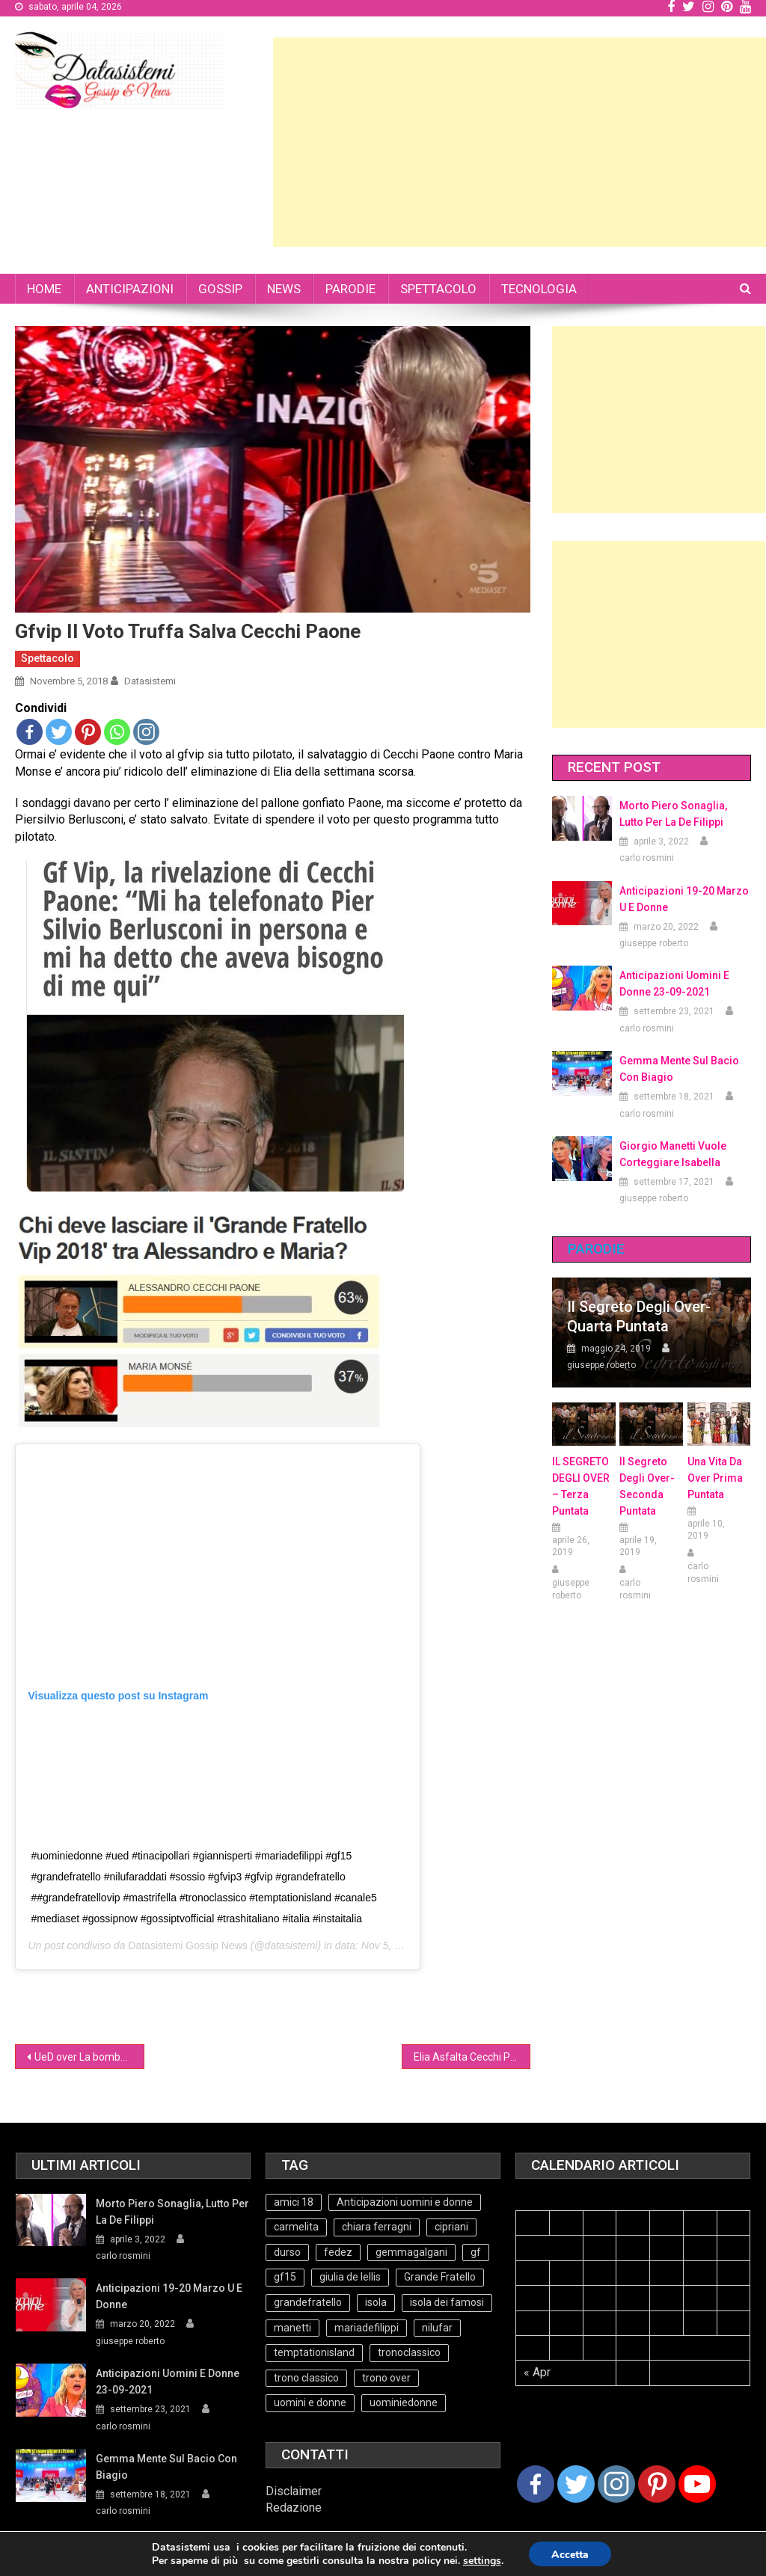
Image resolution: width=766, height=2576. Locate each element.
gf (476, 2252)
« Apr (537, 2372)
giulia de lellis (350, 2277)
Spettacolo (47, 658)
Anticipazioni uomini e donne (405, 2202)
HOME (44, 288)
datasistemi (150, 681)
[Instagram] (616, 2484)
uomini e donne (310, 2402)
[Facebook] (535, 2484)
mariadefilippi (366, 2328)
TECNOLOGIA (539, 288)
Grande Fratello (440, 2277)
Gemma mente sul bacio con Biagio (679, 1069)
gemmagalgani (411, 2252)
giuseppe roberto (653, 943)
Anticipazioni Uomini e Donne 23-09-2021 (674, 983)
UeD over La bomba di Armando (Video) (89, 2057)
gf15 (285, 2277)
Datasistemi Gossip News (188, 1945)
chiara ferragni (376, 2227)
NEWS (284, 288)
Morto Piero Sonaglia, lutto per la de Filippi (673, 814)
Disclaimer (294, 2491)
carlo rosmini (646, 858)
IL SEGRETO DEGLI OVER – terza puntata (581, 1486)
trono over (386, 2378)
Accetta (570, 2555)
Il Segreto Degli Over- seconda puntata (647, 1486)
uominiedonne (404, 2402)
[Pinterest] (656, 2484)
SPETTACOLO (438, 288)
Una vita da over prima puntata (715, 1478)
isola (376, 2302)
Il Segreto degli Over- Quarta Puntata (639, 1316)
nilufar (437, 2328)
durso (287, 2252)
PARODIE (350, 288)
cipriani (451, 2227)
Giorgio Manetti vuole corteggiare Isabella (672, 1154)
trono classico (306, 2378)
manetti (292, 2328)
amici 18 (293, 2202)
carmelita (296, 2227)
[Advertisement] (519, 142)
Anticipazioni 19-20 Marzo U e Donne (684, 899)
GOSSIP (220, 288)
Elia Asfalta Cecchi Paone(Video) (472, 2057)
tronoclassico (409, 2352)
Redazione (294, 2507)
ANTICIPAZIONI (130, 288)
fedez (338, 2252)
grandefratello (308, 2302)
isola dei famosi (447, 2302)
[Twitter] (576, 2484)
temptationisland (314, 2352)
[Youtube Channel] (697, 2484)
